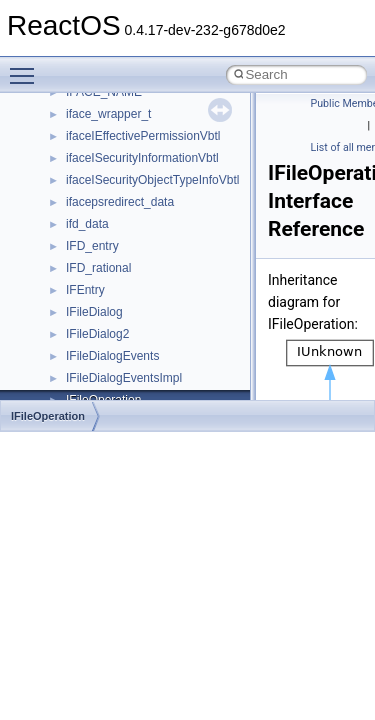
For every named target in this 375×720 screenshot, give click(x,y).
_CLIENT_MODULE (119, 143)
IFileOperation (48, 416)
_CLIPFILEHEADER (120, 297)
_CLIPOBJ (94, 363)
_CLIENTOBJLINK (115, 209)
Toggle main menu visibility (27, 67)
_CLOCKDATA (105, 385)
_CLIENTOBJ (102, 187)
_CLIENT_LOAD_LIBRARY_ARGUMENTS (181, 121)
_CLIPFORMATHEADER (132, 319)
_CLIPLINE (96, 341)
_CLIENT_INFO (108, 99)
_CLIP (82, 253)
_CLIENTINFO (105, 165)
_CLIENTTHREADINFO (129, 231)
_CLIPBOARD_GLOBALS (135, 275)
